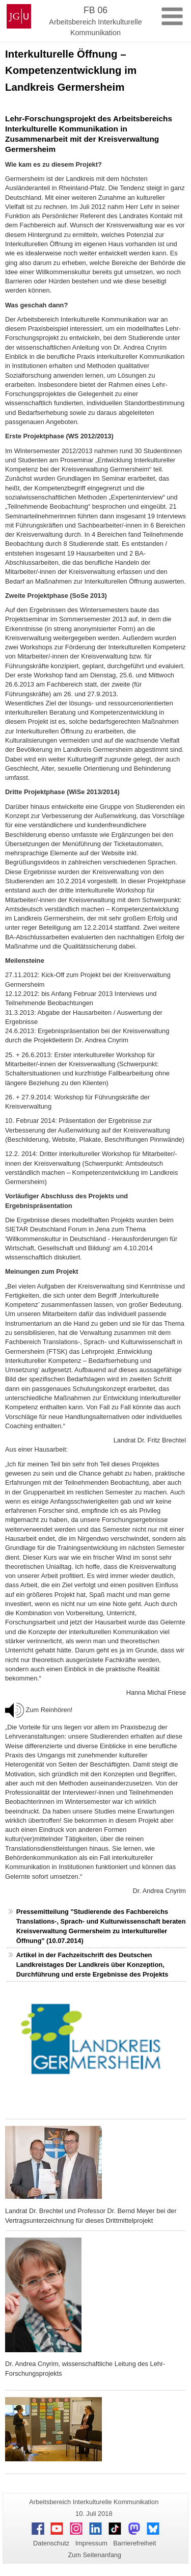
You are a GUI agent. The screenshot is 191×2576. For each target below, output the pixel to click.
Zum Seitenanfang (94, 2555)
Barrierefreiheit (134, 2543)
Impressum (91, 2543)
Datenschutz (51, 2543)
